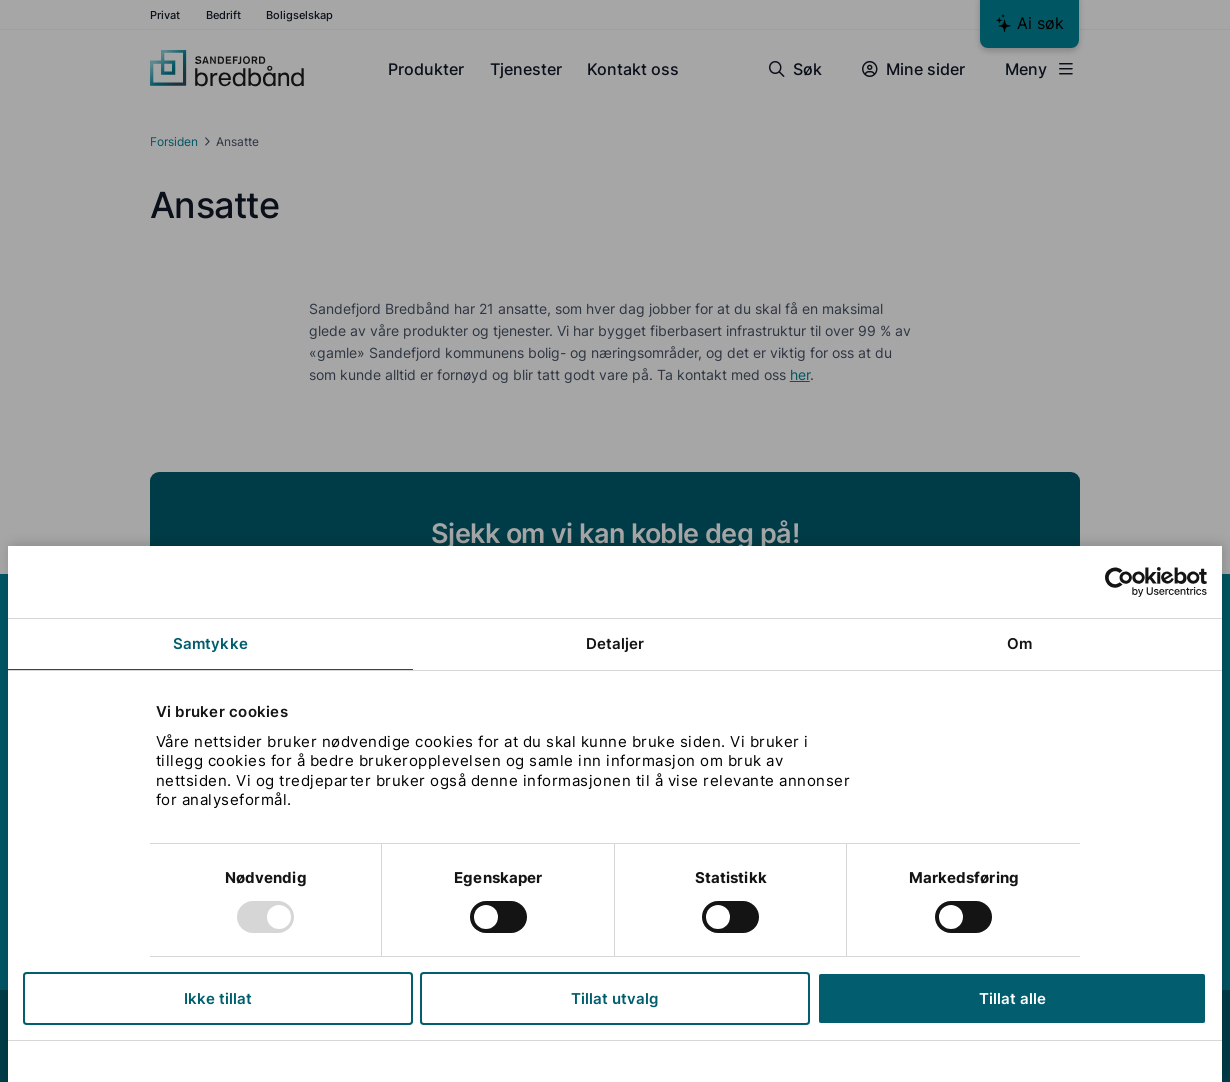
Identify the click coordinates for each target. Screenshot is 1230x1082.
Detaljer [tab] (615, 643)
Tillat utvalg (614, 998)
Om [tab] (1019, 643)
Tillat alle (1012, 998)
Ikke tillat (218, 998)
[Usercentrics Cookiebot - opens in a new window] (1119, 582)
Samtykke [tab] (210, 643)
